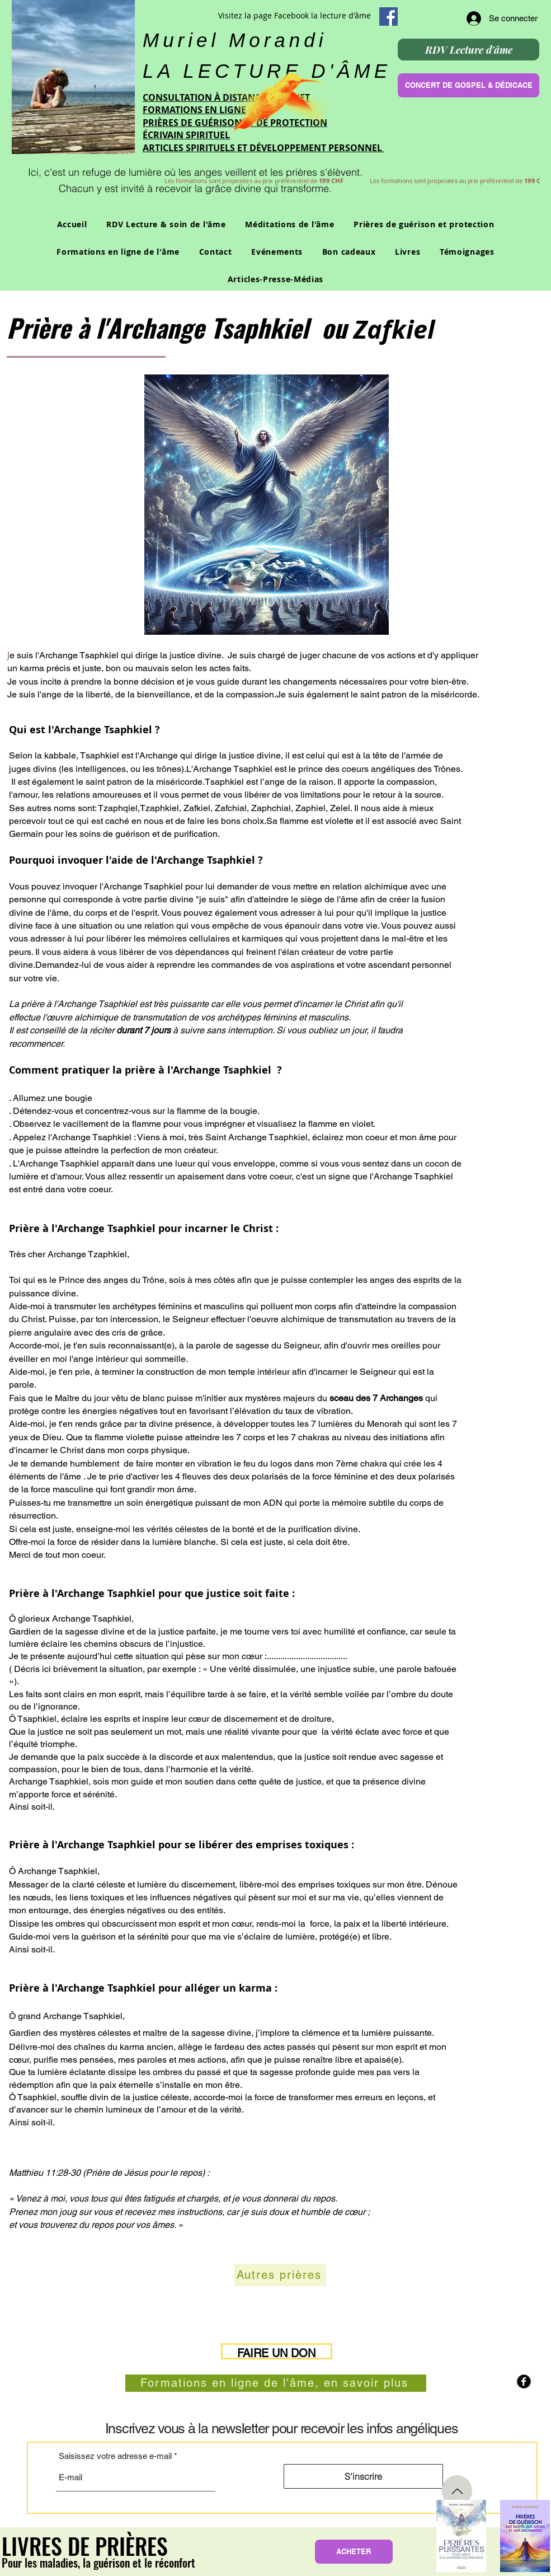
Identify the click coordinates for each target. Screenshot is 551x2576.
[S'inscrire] (363, 2476)
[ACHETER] (354, 2552)
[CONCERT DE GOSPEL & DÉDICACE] (468, 85)
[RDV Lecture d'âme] (468, 49)
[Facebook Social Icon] (388, 16)
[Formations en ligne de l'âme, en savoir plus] (275, 2383)
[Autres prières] (280, 2275)
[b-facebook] (524, 2381)
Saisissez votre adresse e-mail (115, 2456)
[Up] (457, 2491)
